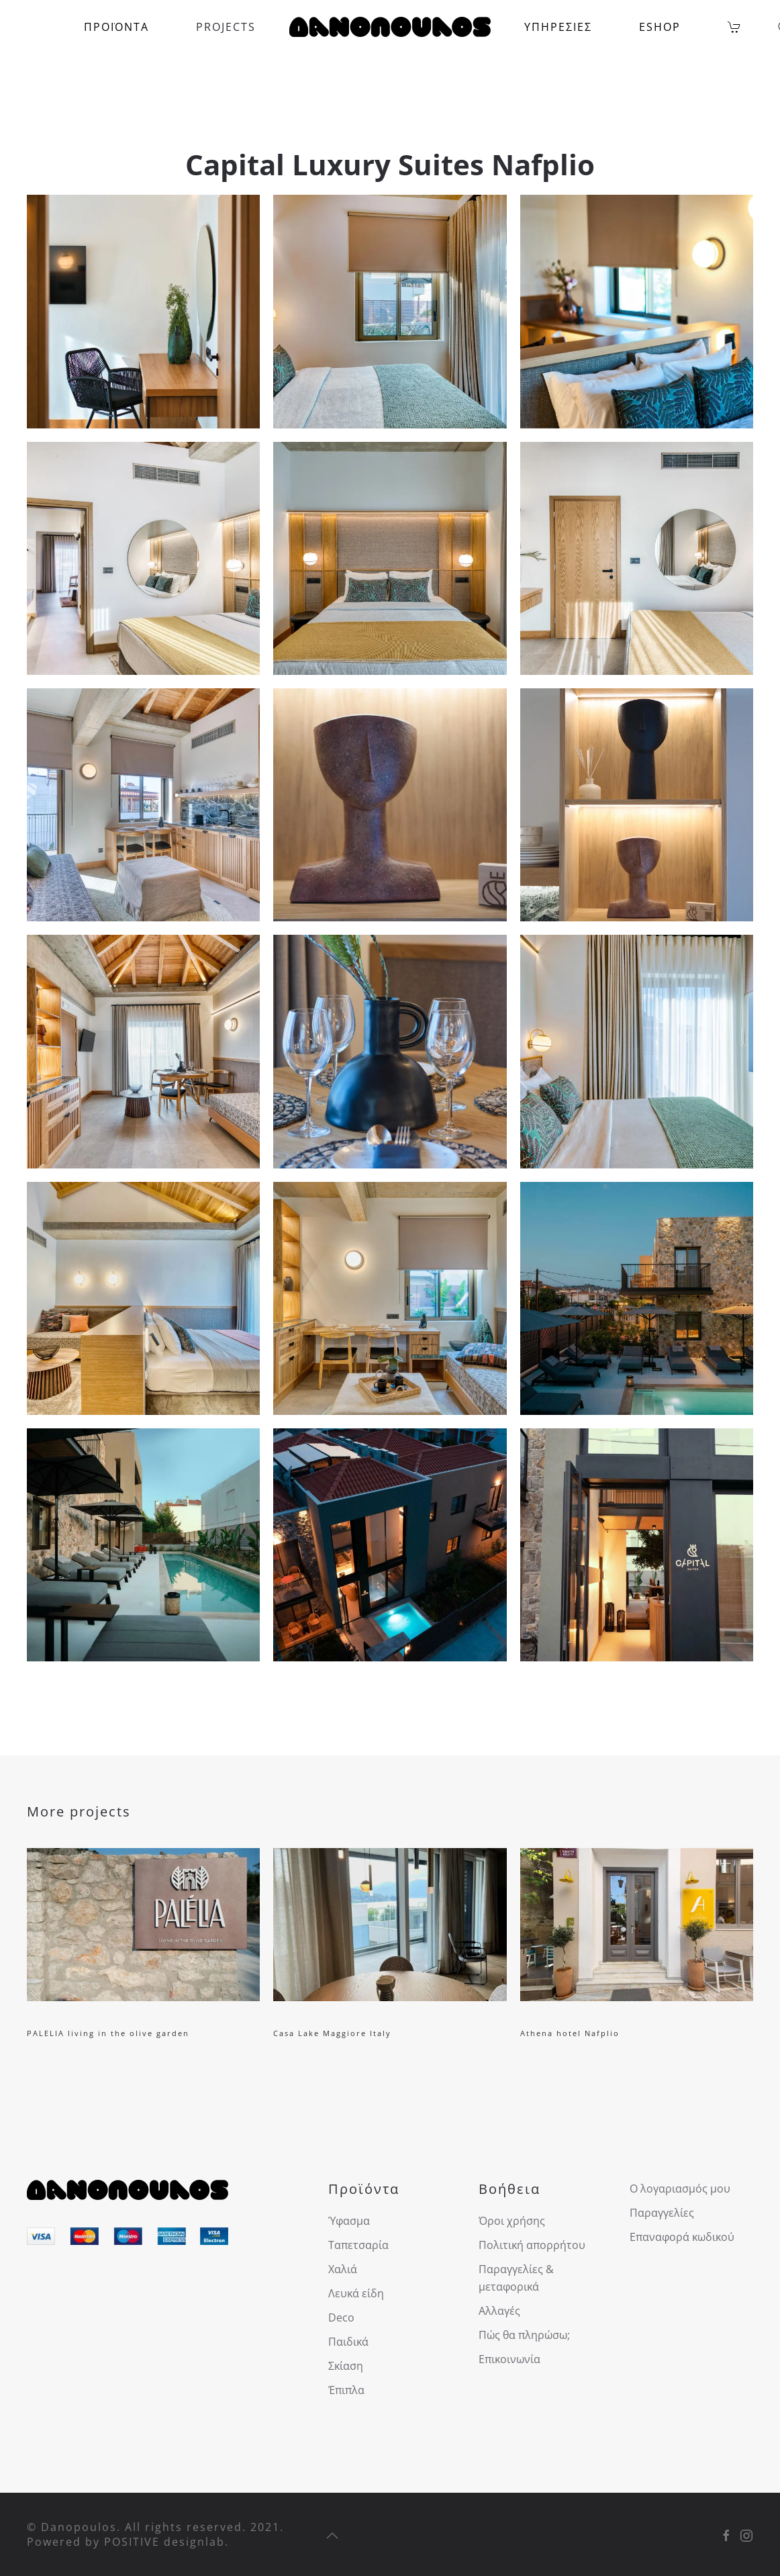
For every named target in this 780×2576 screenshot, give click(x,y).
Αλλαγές (499, 2310)
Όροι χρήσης (512, 2220)
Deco (341, 2317)
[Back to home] (390, 27)
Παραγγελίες (662, 2212)
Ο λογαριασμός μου (680, 2188)
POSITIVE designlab (164, 2541)
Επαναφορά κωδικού (682, 2236)
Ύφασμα (349, 2220)
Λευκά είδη (356, 2293)
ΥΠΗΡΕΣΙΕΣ (558, 26)
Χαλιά (342, 2269)
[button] (143, 311)
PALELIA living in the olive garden (108, 2033)
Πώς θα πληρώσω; (524, 2335)
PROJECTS (226, 26)
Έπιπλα (346, 2390)
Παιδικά (348, 2341)
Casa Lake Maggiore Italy (332, 2033)
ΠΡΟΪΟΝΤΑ (116, 26)
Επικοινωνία (509, 2359)
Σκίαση (345, 2365)
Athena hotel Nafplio (570, 2033)
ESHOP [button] (660, 26)
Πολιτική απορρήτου (532, 2245)
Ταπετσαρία (358, 2245)
